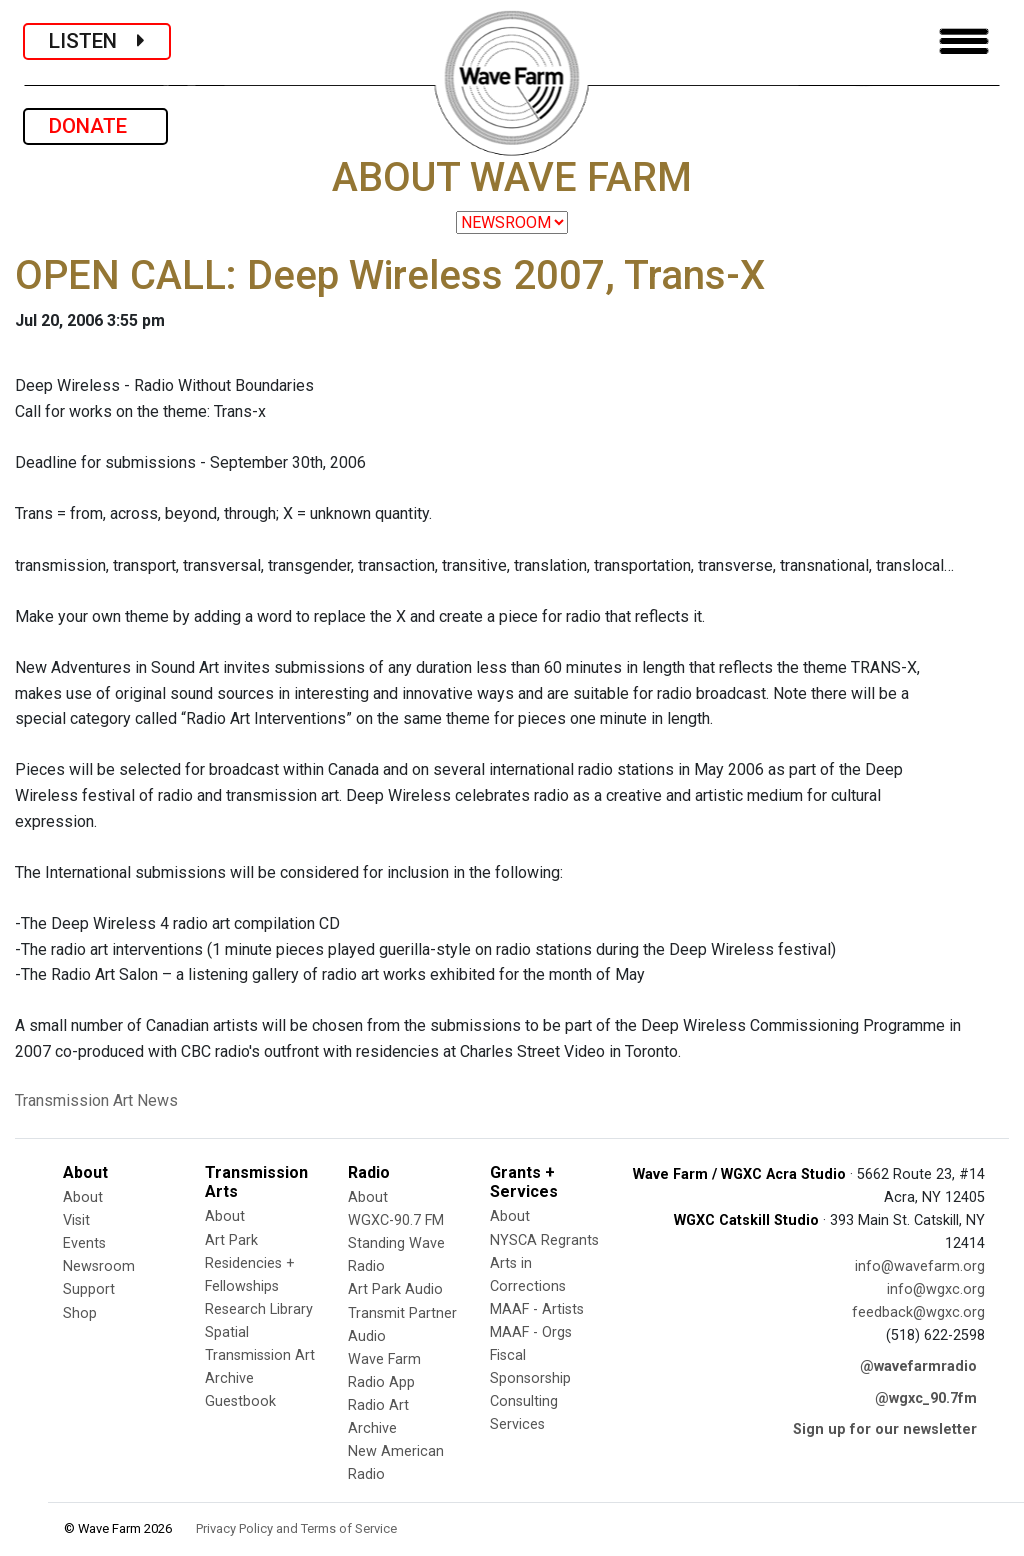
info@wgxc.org (936, 1289)
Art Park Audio (395, 1289)
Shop (80, 1313)
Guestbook (240, 1401)
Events (84, 1243)
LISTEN (97, 41)
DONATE (95, 126)
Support (89, 1289)
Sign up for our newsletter (885, 1429)
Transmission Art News (96, 1100)
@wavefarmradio (918, 1366)
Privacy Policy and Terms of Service (296, 1528)
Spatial (227, 1332)
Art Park (231, 1240)
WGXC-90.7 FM (396, 1220)
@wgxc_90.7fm (926, 1398)
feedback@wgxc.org (918, 1312)
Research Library (259, 1309)
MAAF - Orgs (531, 1332)
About (83, 1197)
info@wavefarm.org (920, 1266)
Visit (76, 1220)
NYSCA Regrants (544, 1240)
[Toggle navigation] (964, 41)
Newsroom (99, 1266)
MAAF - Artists (537, 1309)
